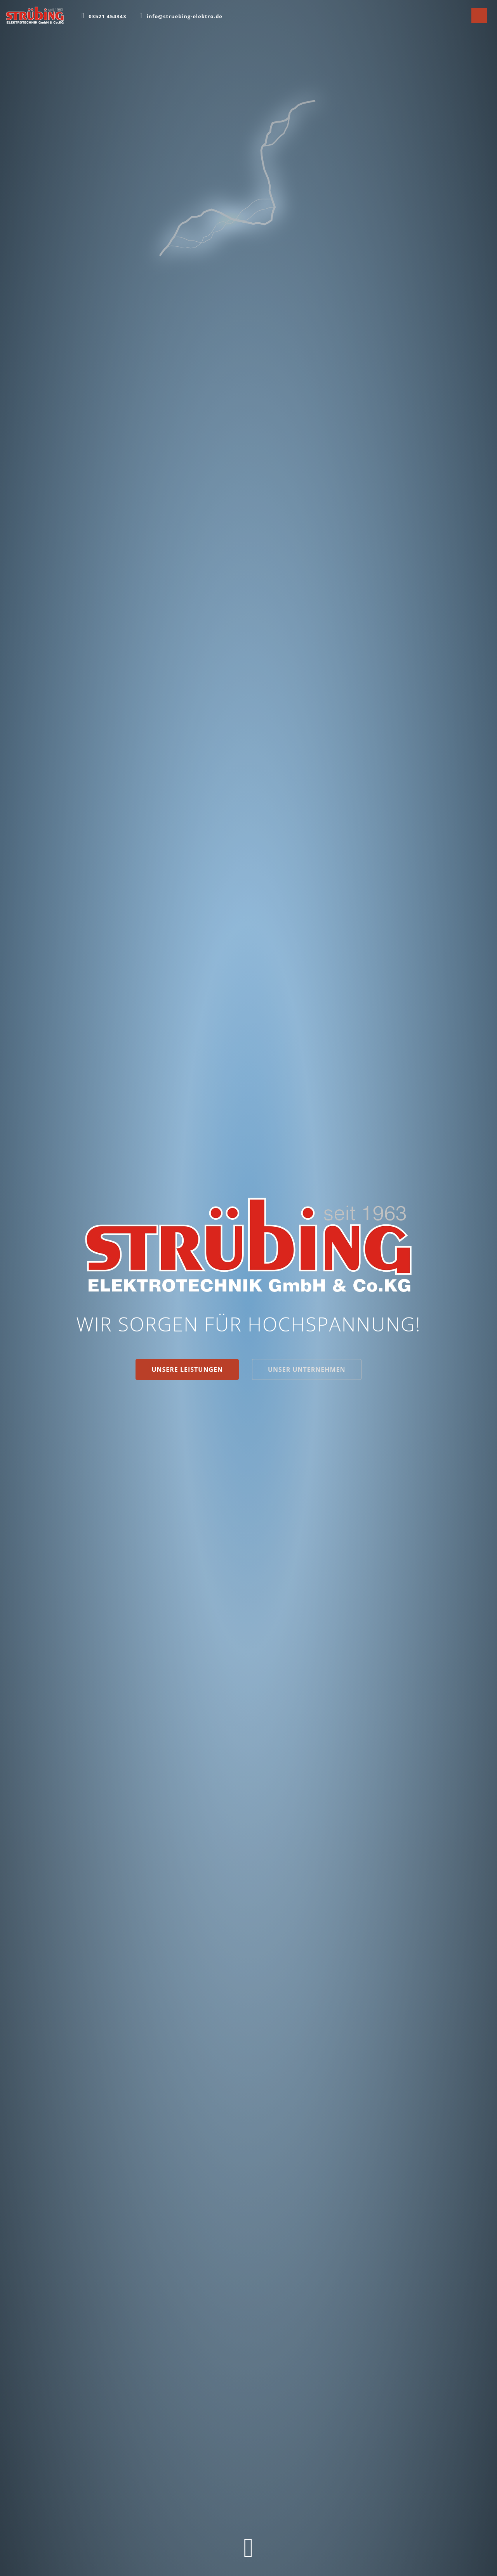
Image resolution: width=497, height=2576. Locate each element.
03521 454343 (107, 16)
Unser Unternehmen (307, 1369)
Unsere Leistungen (187, 1369)
